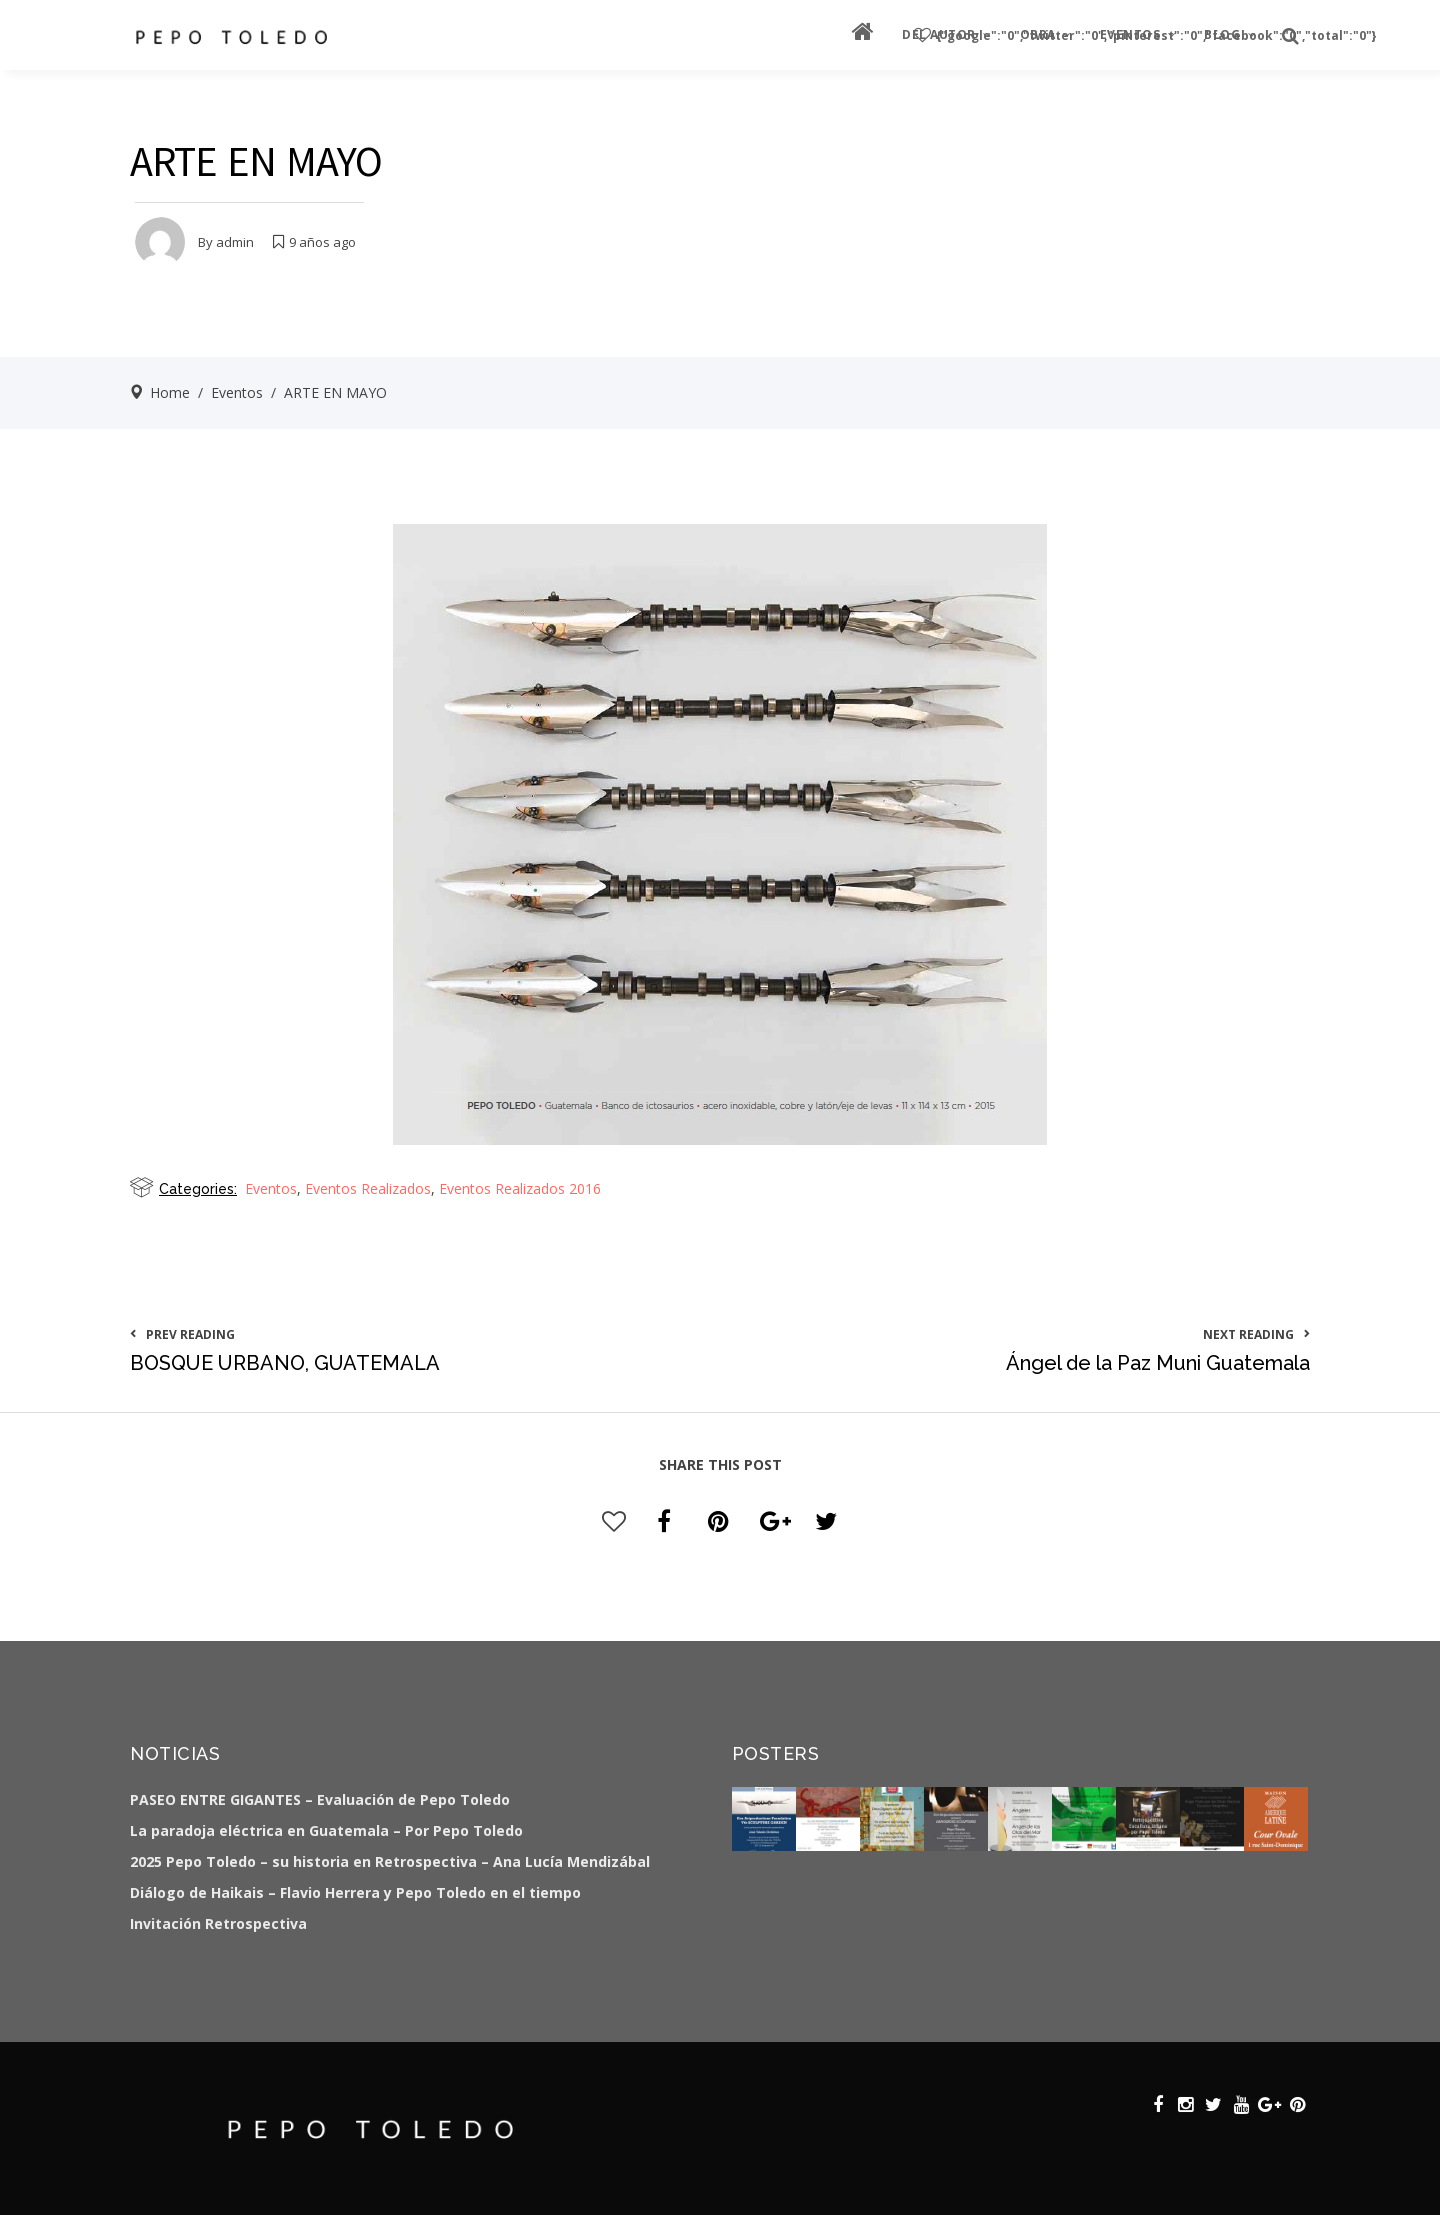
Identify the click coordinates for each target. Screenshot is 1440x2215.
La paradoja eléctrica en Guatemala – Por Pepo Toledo (326, 1830)
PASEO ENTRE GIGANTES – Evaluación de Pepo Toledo (320, 1799)
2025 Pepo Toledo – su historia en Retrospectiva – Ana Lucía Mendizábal (390, 1861)
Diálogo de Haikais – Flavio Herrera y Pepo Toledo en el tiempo (355, 1892)
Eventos (237, 392)
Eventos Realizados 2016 (520, 1188)
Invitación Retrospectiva (218, 1923)
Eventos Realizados (368, 1188)
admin (235, 242)
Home (170, 392)
